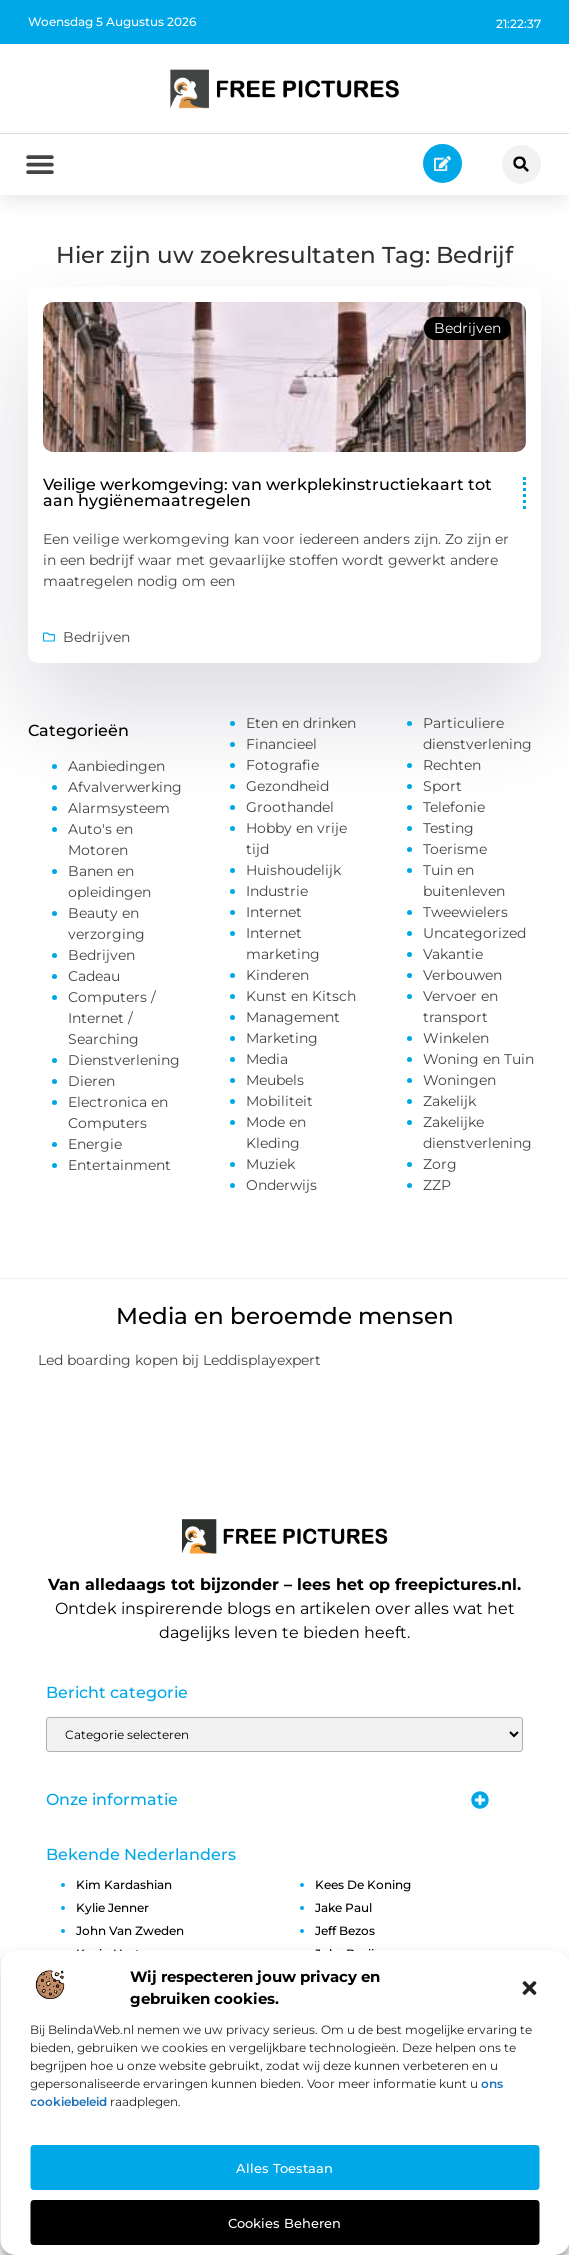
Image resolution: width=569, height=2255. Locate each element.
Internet (274, 917)
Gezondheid (287, 791)
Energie (95, 1149)
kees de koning (363, 1889)
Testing (448, 833)
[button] (529, 1988)
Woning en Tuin (478, 1064)
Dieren (91, 1086)
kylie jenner (112, 1912)
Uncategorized (474, 938)
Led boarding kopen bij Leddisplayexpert (179, 1365)
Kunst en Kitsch (301, 1001)
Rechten (452, 770)
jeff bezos (345, 1935)
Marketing (282, 1043)
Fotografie (282, 770)
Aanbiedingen (116, 771)
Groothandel (290, 812)
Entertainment (119, 1170)
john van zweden (130, 1935)
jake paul (343, 1912)
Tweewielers (465, 917)
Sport (442, 791)
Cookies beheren (284, 2223)
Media (267, 1064)
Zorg (440, 1169)
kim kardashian (124, 1889)
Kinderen (277, 980)
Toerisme (455, 854)
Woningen (459, 1085)
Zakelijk (449, 1106)
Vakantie (453, 959)
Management (293, 1022)
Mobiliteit (279, 1106)
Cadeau (94, 981)
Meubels (275, 1085)
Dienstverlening (124, 1065)
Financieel (281, 749)
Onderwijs (281, 1190)
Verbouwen (462, 980)
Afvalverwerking (125, 792)
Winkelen (456, 1043)
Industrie (277, 896)
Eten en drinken (301, 728)
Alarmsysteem (119, 813)
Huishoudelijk (293, 875)
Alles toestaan (284, 2168)
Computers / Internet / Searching (112, 1023)
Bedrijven (467, 333)
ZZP (437, 1190)
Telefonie (454, 812)
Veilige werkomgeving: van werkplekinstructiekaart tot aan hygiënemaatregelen (267, 497)
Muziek (270, 1169)
